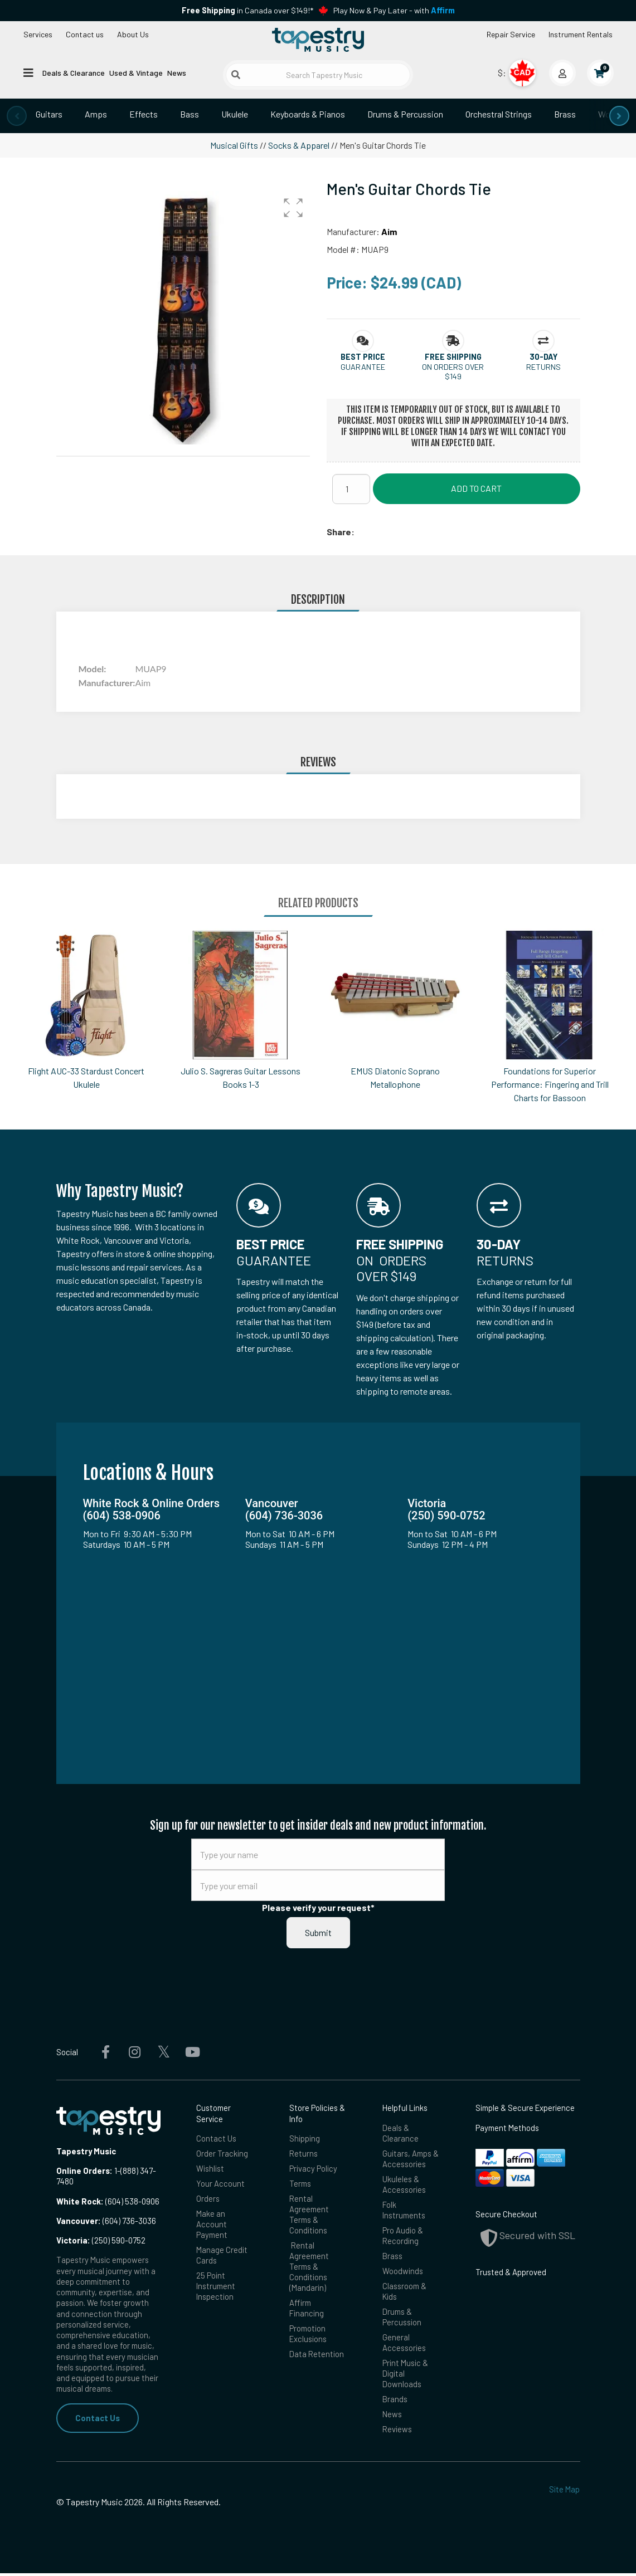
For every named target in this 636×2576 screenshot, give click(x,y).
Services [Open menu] (37, 34)
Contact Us (97, 2418)
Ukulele (234, 114)
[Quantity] (351, 489)
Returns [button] (543, 367)
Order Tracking (222, 2153)
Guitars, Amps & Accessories (410, 2158)
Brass (565, 114)
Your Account (220, 2184)
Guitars (49, 114)
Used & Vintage (136, 72)
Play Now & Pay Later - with (394, 10)
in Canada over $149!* (247, 10)
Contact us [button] (85, 34)
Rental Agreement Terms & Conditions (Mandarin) (309, 2267)
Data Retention (316, 2356)
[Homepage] (317, 40)
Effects (143, 114)
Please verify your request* (318, 1907)
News (176, 72)
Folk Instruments (403, 2210)
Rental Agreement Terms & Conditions (309, 2215)
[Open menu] (28, 72)
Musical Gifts (234, 145)
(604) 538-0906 (107, 2201)
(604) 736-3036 (106, 2221)
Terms (300, 2184)
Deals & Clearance (73, 72)
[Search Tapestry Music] (318, 75)
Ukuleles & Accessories (404, 2184)
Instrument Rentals (580, 34)
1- (116, 2171)
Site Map (564, 2492)
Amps (96, 114)
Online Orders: (84, 2171)
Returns (303, 2153)
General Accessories (404, 2344)
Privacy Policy (313, 2168)
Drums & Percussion (405, 114)
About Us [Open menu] (133, 34)
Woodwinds (402, 2272)
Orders (208, 2199)
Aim (389, 231)
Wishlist (210, 2168)
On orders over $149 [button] (453, 371)
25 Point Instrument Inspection (215, 2287)
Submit (318, 1932)
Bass (189, 114)
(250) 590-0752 (100, 2240)
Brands (394, 2402)
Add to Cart (476, 488)
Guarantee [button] (363, 367)
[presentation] (17, 116)
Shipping (304, 2138)
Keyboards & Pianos (307, 114)
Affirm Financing (306, 2309)
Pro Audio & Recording (402, 2236)
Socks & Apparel (298, 145)
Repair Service (511, 34)
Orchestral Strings (498, 114)
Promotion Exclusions (308, 2335)
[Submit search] (235, 74)
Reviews (397, 2432)
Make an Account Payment (211, 2225)
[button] (293, 207)
